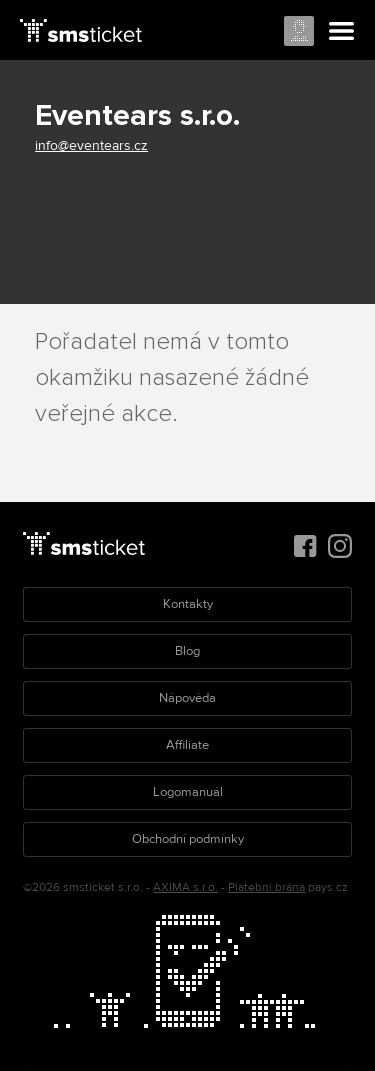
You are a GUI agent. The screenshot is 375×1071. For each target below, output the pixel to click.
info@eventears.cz (91, 145)
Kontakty (188, 604)
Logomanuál (188, 792)
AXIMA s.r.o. (185, 887)
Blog (187, 651)
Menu (342, 32)
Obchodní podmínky (188, 839)
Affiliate (187, 745)
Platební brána (266, 887)
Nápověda (187, 698)
